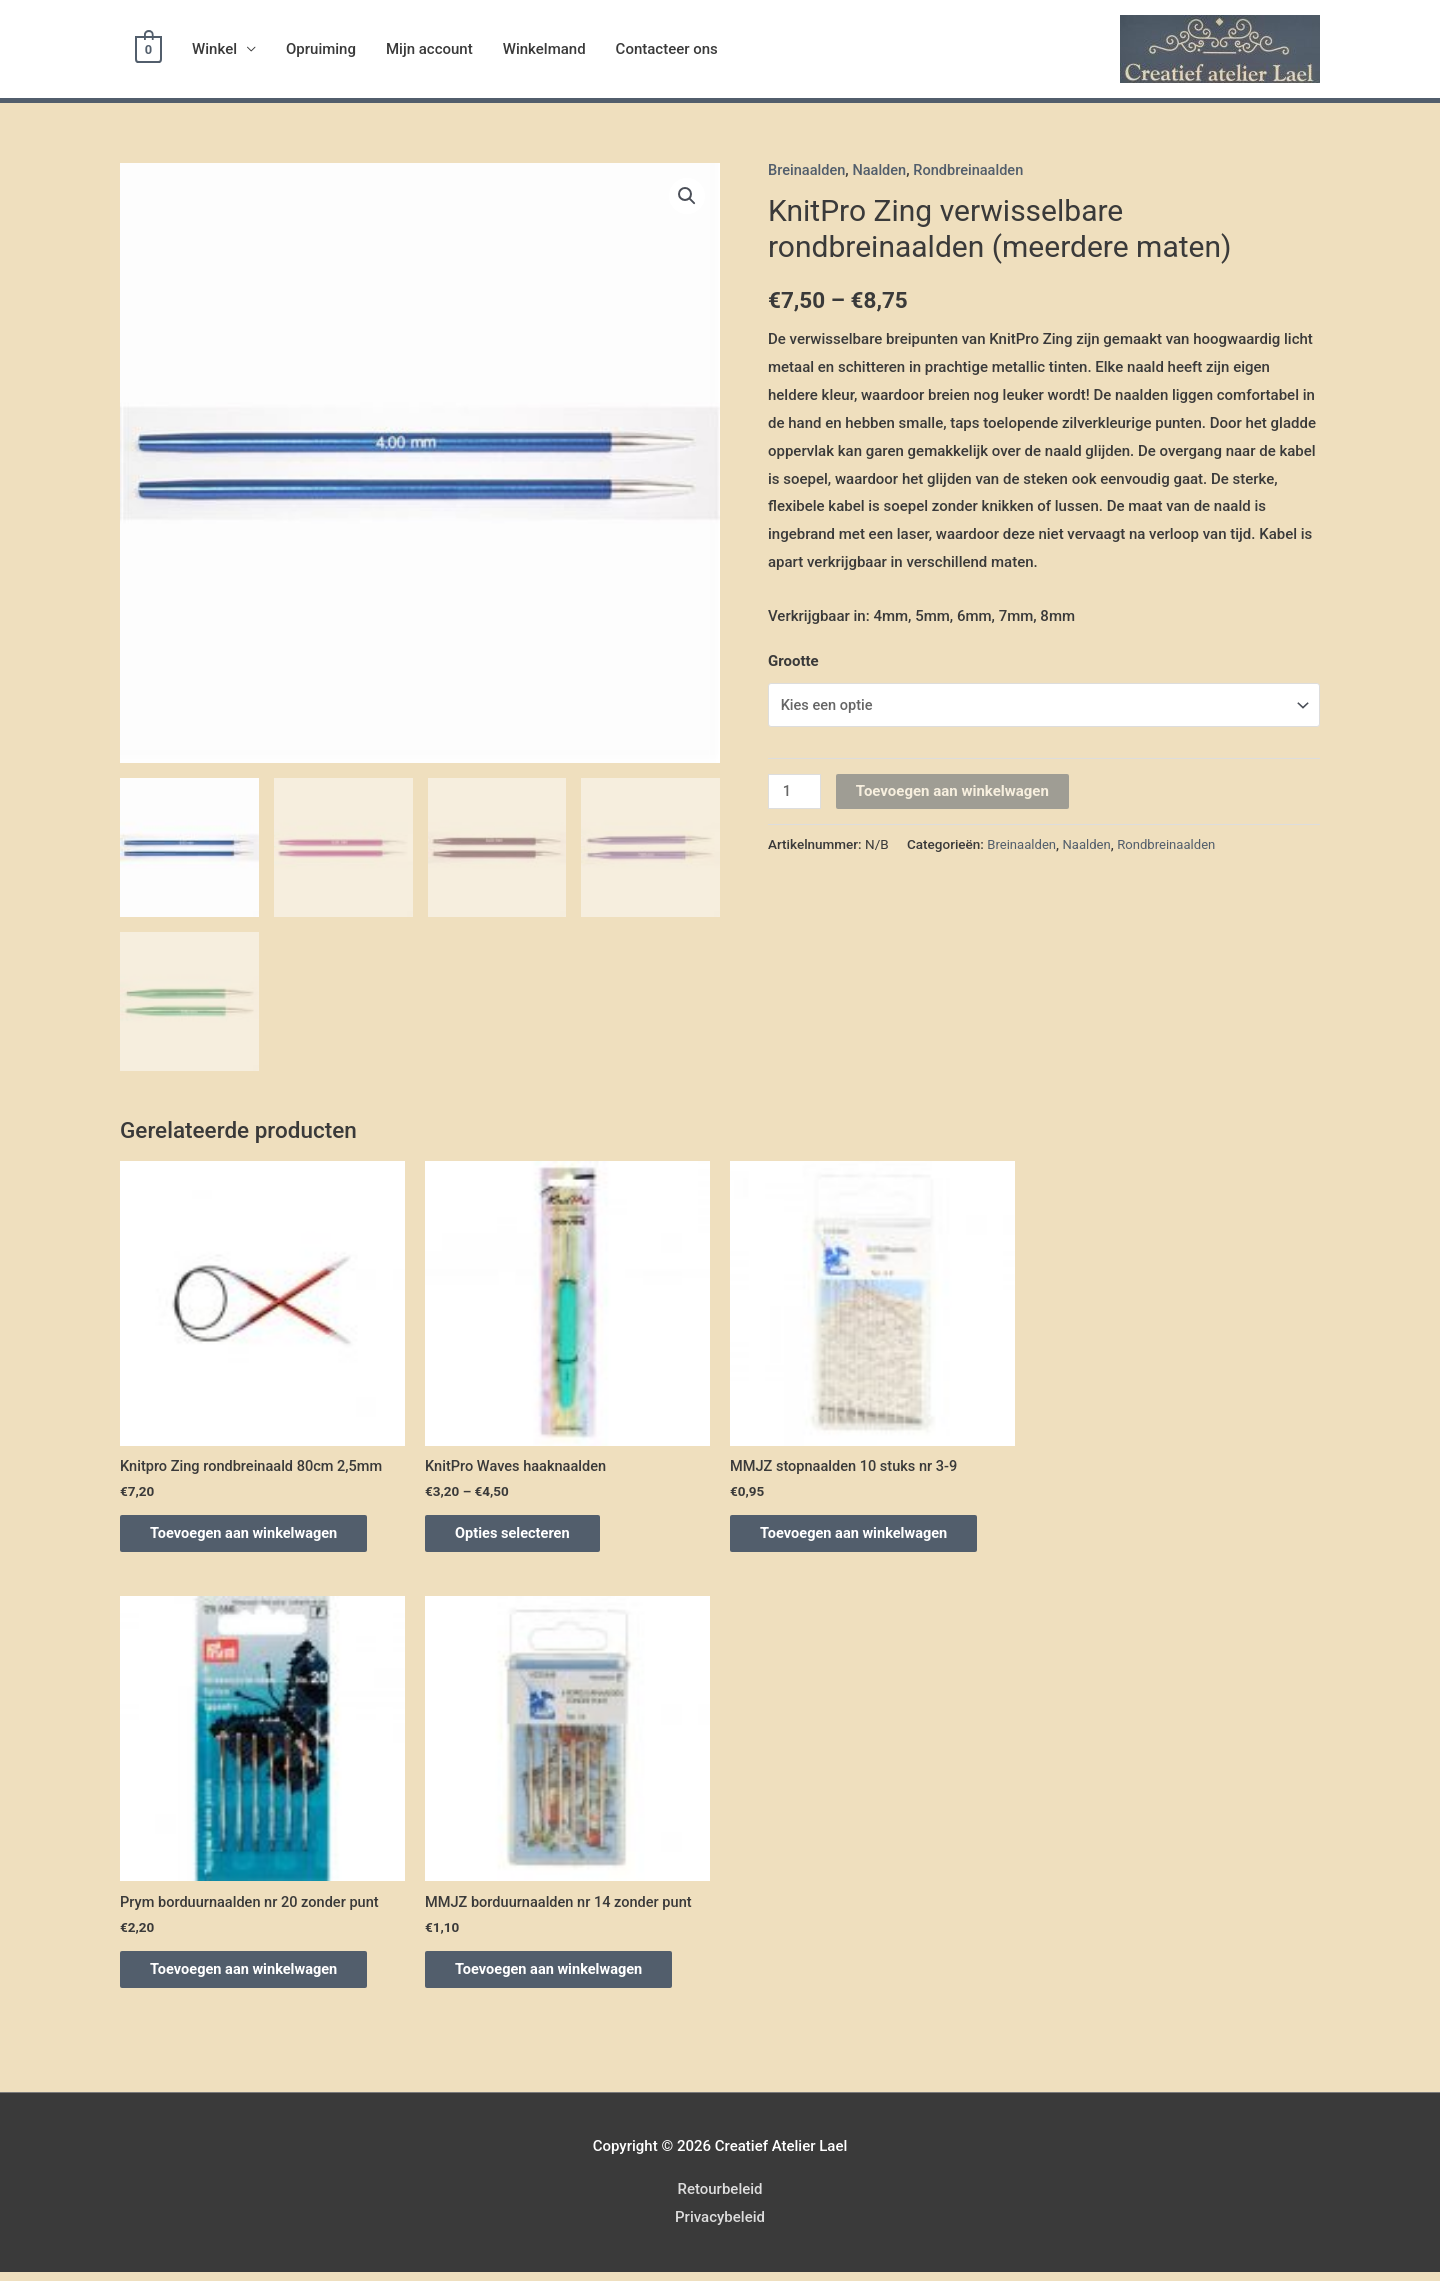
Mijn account (429, 49)
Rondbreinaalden (973, 170)
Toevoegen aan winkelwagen (953, 792)
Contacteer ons (667, 49)
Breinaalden (808, 170)
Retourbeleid (719, 2198)
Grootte (793, 661)
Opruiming (321, 49)
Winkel (214, 49)
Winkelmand (544, 49)
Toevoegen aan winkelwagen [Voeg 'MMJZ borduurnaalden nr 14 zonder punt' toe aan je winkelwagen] (561, 1976)
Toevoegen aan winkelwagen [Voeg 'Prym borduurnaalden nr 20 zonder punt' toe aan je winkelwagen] (256, 1976)
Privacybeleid (720, 2226)
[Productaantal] (795, 792)
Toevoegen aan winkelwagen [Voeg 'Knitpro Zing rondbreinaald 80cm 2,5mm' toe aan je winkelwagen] (256, 1535)
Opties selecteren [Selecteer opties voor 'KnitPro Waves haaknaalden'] (524, 1535)
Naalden (882, 170)
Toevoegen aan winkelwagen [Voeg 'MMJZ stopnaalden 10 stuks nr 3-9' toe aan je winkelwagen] (866, 1535)
